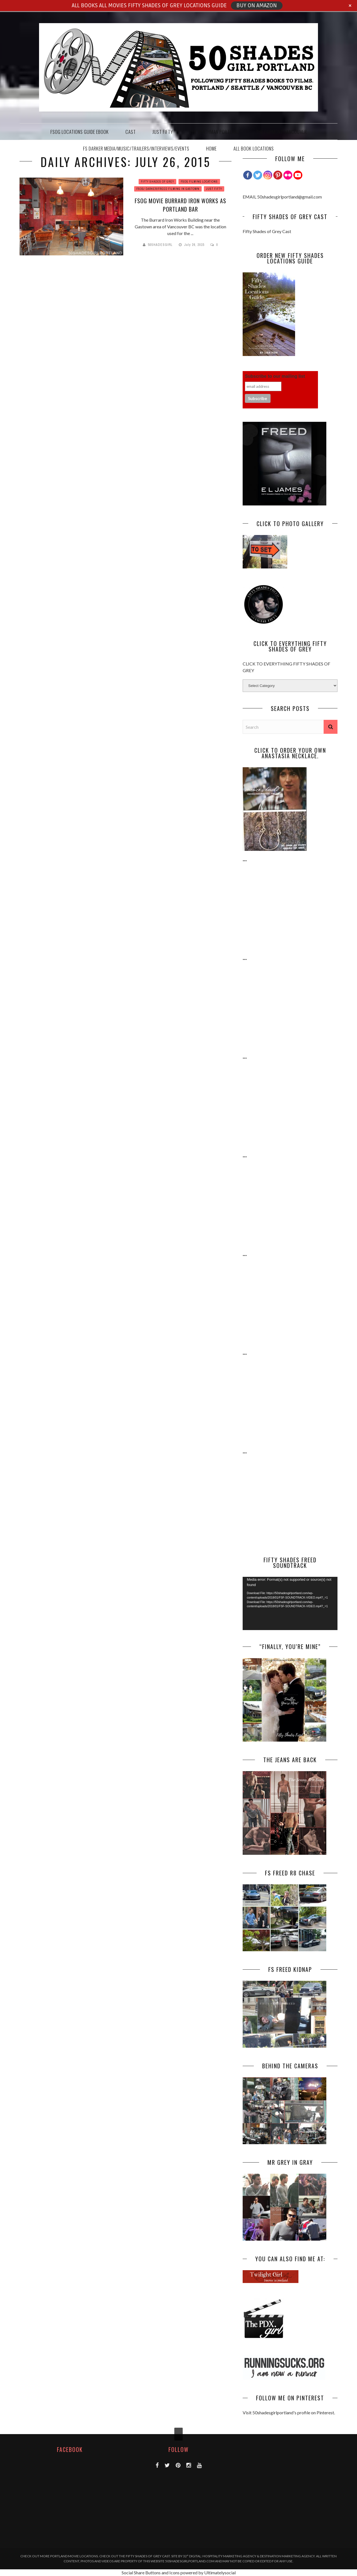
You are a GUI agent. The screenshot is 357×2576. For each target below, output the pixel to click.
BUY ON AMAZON (257, 5)
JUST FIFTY (163, 131)
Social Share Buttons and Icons (151, 2572)
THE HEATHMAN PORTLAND (214, 131)
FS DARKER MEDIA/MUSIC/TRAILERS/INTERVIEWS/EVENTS (136, 148)
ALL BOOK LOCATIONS (253, 148)
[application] (290, 1603)
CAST (131, 131)
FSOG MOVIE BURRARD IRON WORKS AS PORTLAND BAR (180, 205)
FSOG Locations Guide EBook (79, 131)
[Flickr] (287, 175)
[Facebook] (247, 175)
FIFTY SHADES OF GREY (157, 181)
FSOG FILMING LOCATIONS (199, 181)
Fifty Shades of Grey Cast (267, 231)
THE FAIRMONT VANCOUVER (281, 131)
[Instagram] (267, 175)
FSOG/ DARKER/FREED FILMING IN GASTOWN (167, 189)
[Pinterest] (277, 175)
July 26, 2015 (194, 245)
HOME (211, 148)
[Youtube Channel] (297, 175)
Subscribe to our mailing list (275, 376)
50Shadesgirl (160, 245)
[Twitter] (257, 175)
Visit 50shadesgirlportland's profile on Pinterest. (289, 2412)
